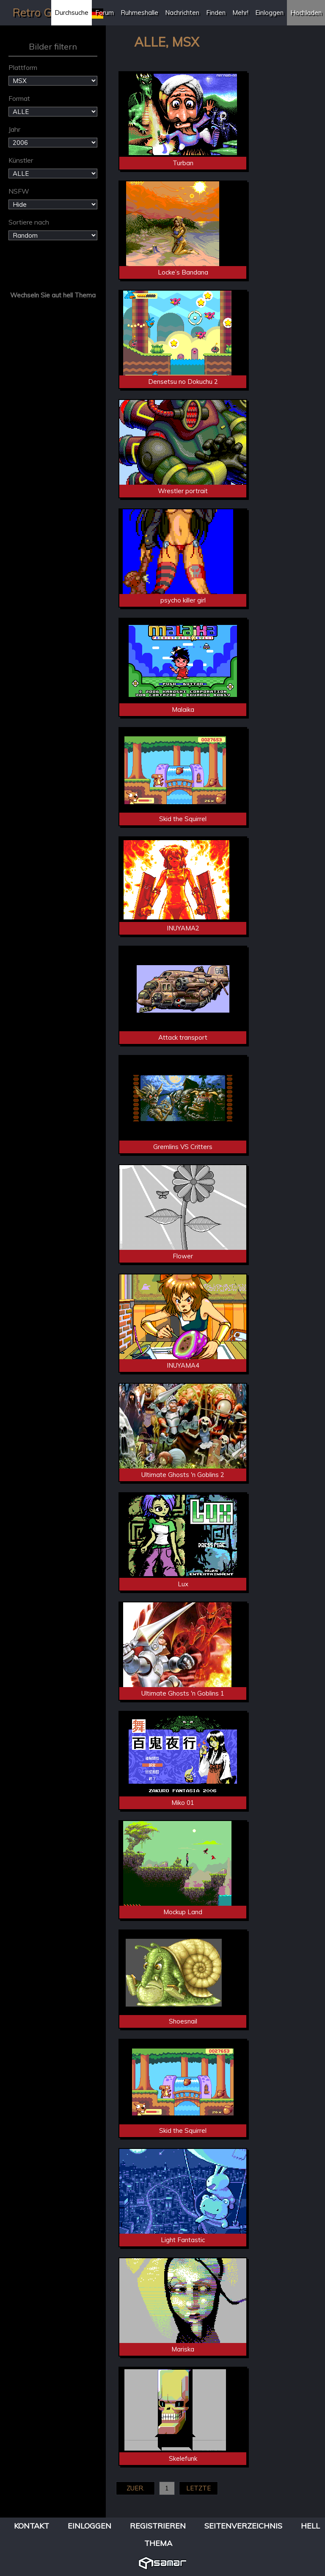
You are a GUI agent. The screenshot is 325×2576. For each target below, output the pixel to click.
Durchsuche (71, 12)
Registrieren (158, 2526)
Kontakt (31, 2526)
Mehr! (240, 12)
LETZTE (198, 2488)
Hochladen (306, 12)
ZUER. (135, 2488)
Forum (104, 12)
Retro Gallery (46, 12)
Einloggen (269, 12)
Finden (216, 12)
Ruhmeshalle (139, 12)
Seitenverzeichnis (243, 2526)
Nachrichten (182, 12)
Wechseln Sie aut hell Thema (53, 295)
